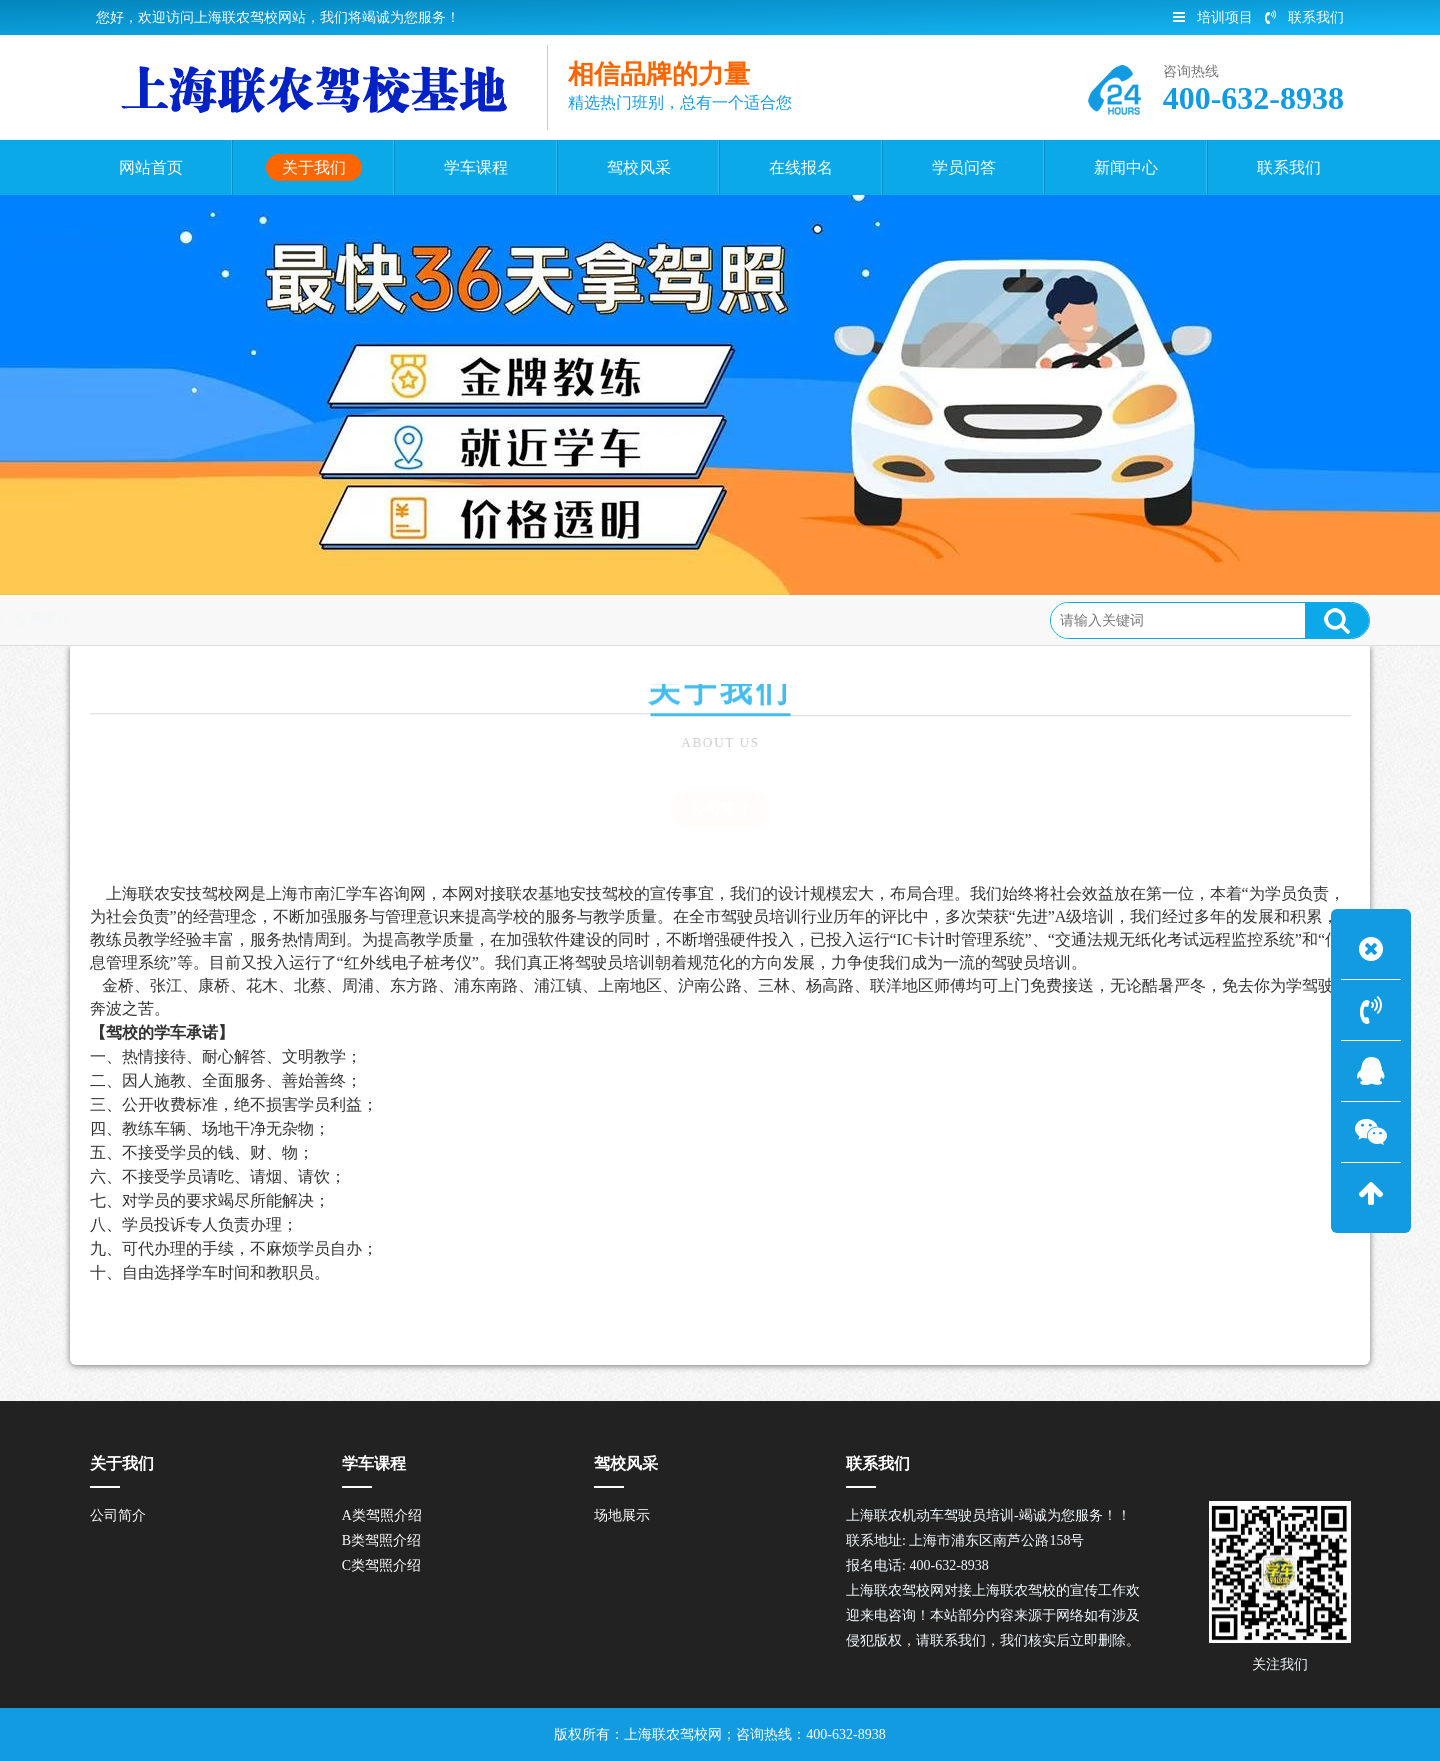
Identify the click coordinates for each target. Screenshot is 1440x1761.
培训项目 (1213, 17)
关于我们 (114, 619)
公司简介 (195, 619)
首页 (47, 619)
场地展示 (622, 1515)
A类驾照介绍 (382, 1515)
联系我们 (1304, 17)
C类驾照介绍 (381, 1565)
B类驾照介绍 (381, 1540)
